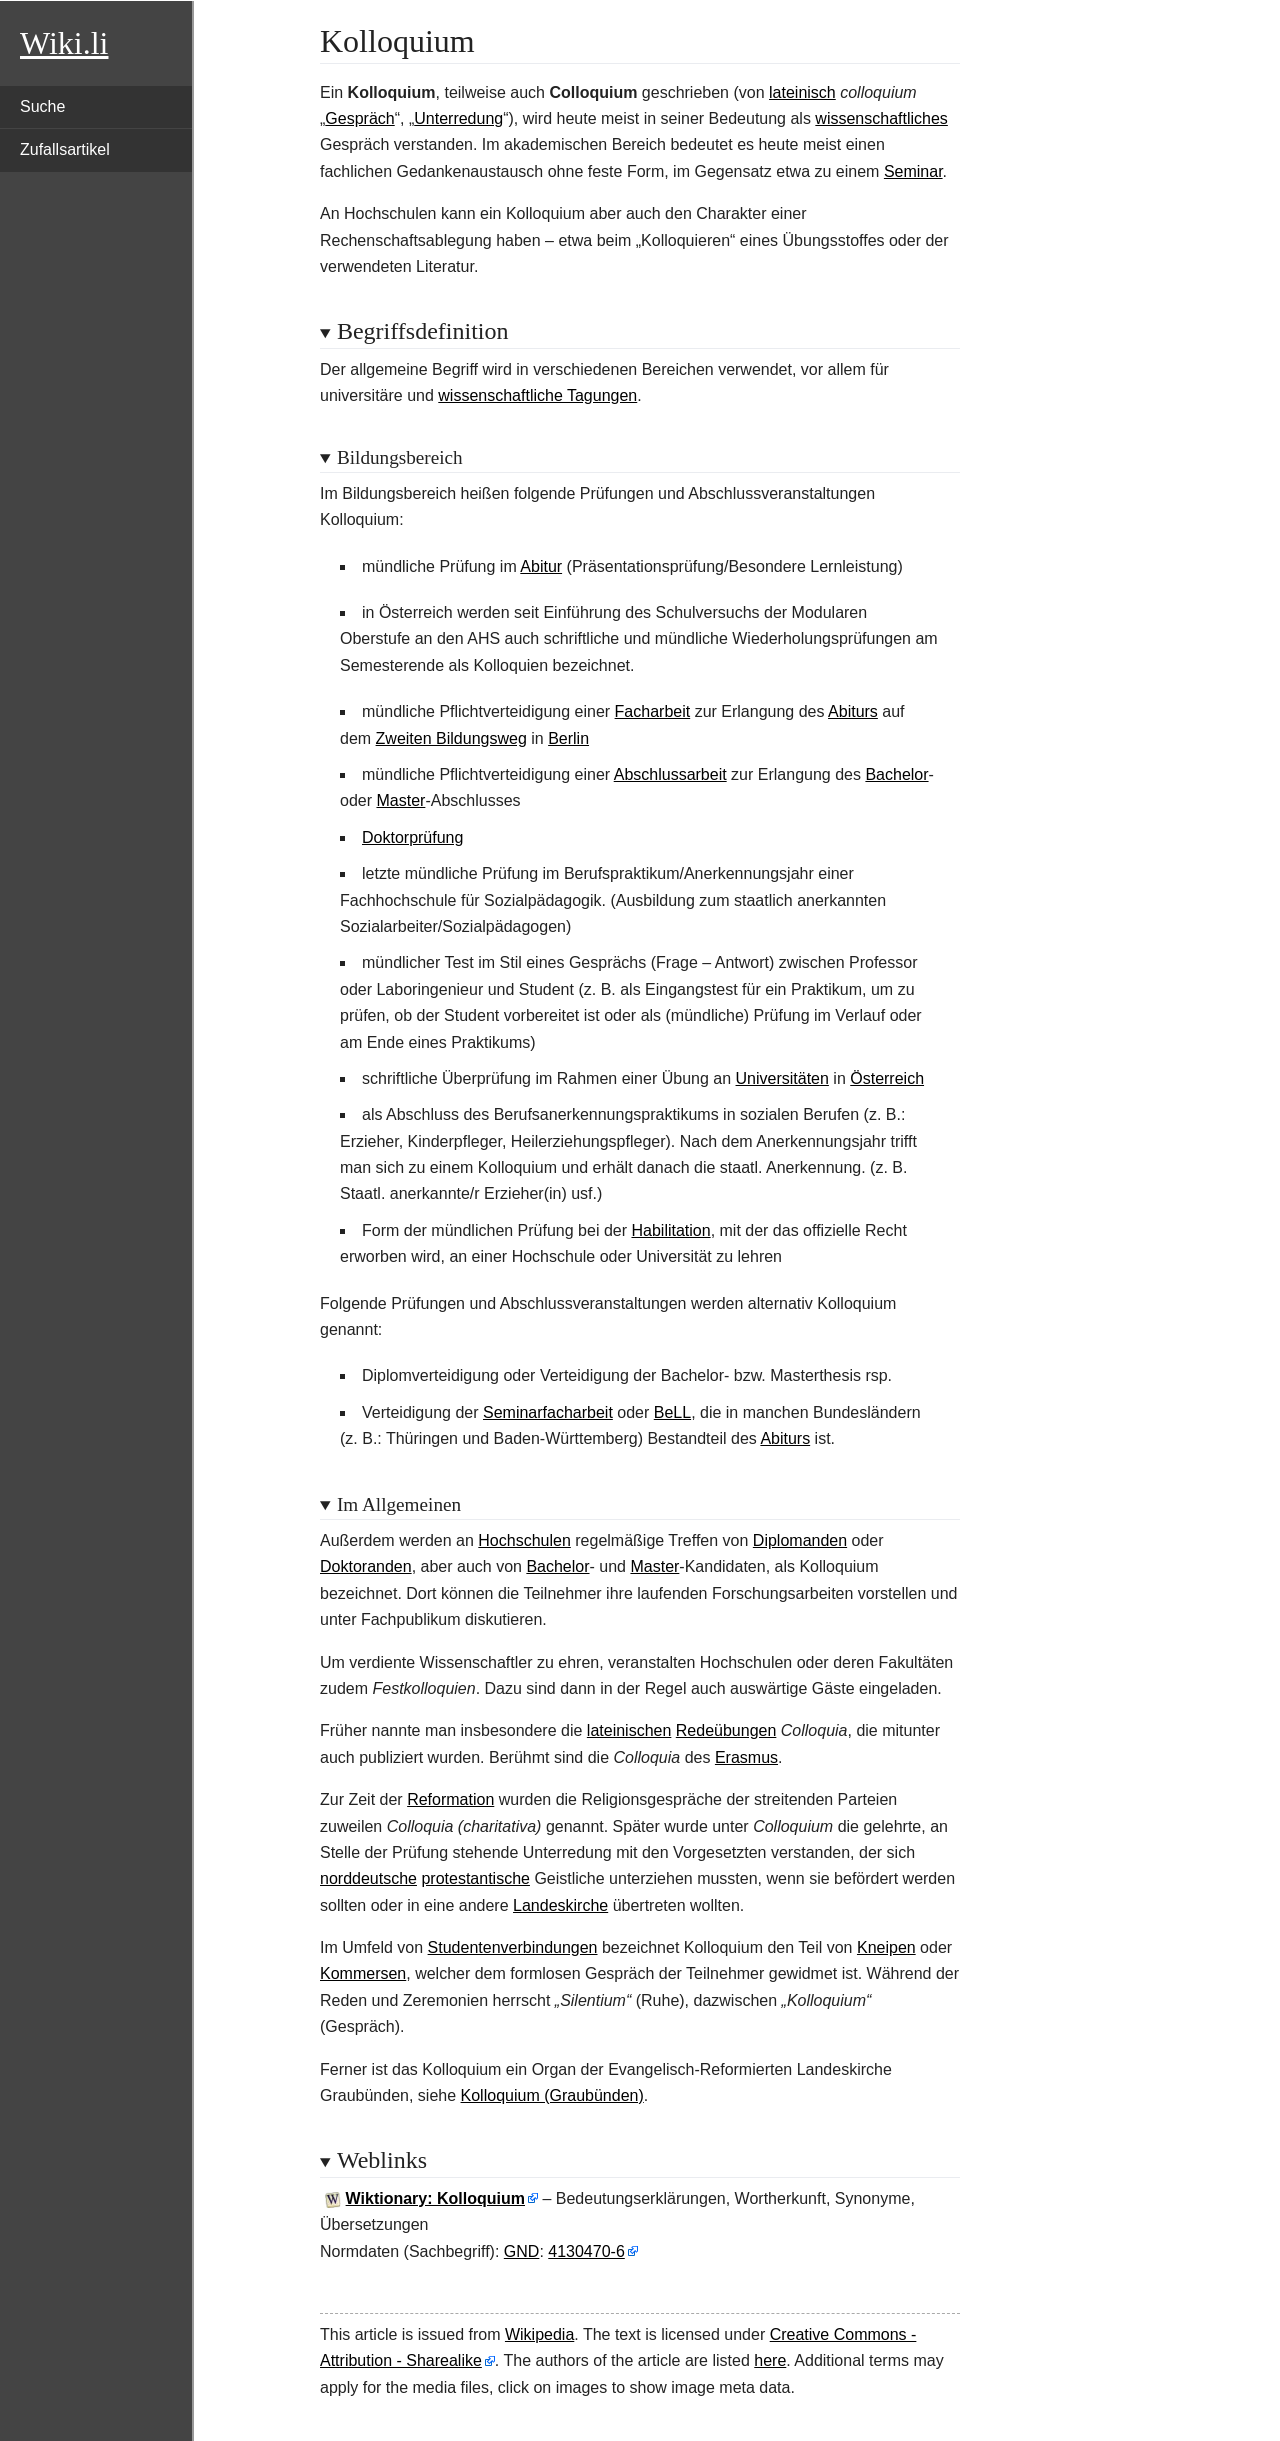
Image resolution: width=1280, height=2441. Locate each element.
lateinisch (802, 92)
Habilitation (670, 1230)
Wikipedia (539, 2334)
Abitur (541, 566)
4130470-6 (586, 2251)
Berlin (568, 738)
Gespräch (359, 118)
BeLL (672, 1412)
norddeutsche (368, 1878)
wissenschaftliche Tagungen (537, 395)
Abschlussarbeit (670, 774)
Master (400, 800)
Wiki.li (64, 43)
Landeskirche (560, 1905)
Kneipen (886, 1947)
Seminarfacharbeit (548, 1412)
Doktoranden (366, 1566)
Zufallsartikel (65, 149)
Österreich (887, 1078)
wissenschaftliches (881, 118)
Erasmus (746, 1757)
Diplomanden (800, 1540)
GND (522, 2251)
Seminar (913, 171)
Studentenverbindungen (513, 1947)
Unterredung (458, 118)
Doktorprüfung (412, 837)
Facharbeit (653, 711)
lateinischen (629, 1730)
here (770, 2360)
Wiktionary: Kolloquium (435, 2198)
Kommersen (363, 1973)
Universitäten (782, 1078)
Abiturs (853, 711)
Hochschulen (524, 1540)
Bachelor (896, 774)
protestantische (475, 1878)
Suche (42, 106)
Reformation (450, 1799)
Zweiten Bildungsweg (451, 738)
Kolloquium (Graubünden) (552, 2095)
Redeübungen (726, 1730)
